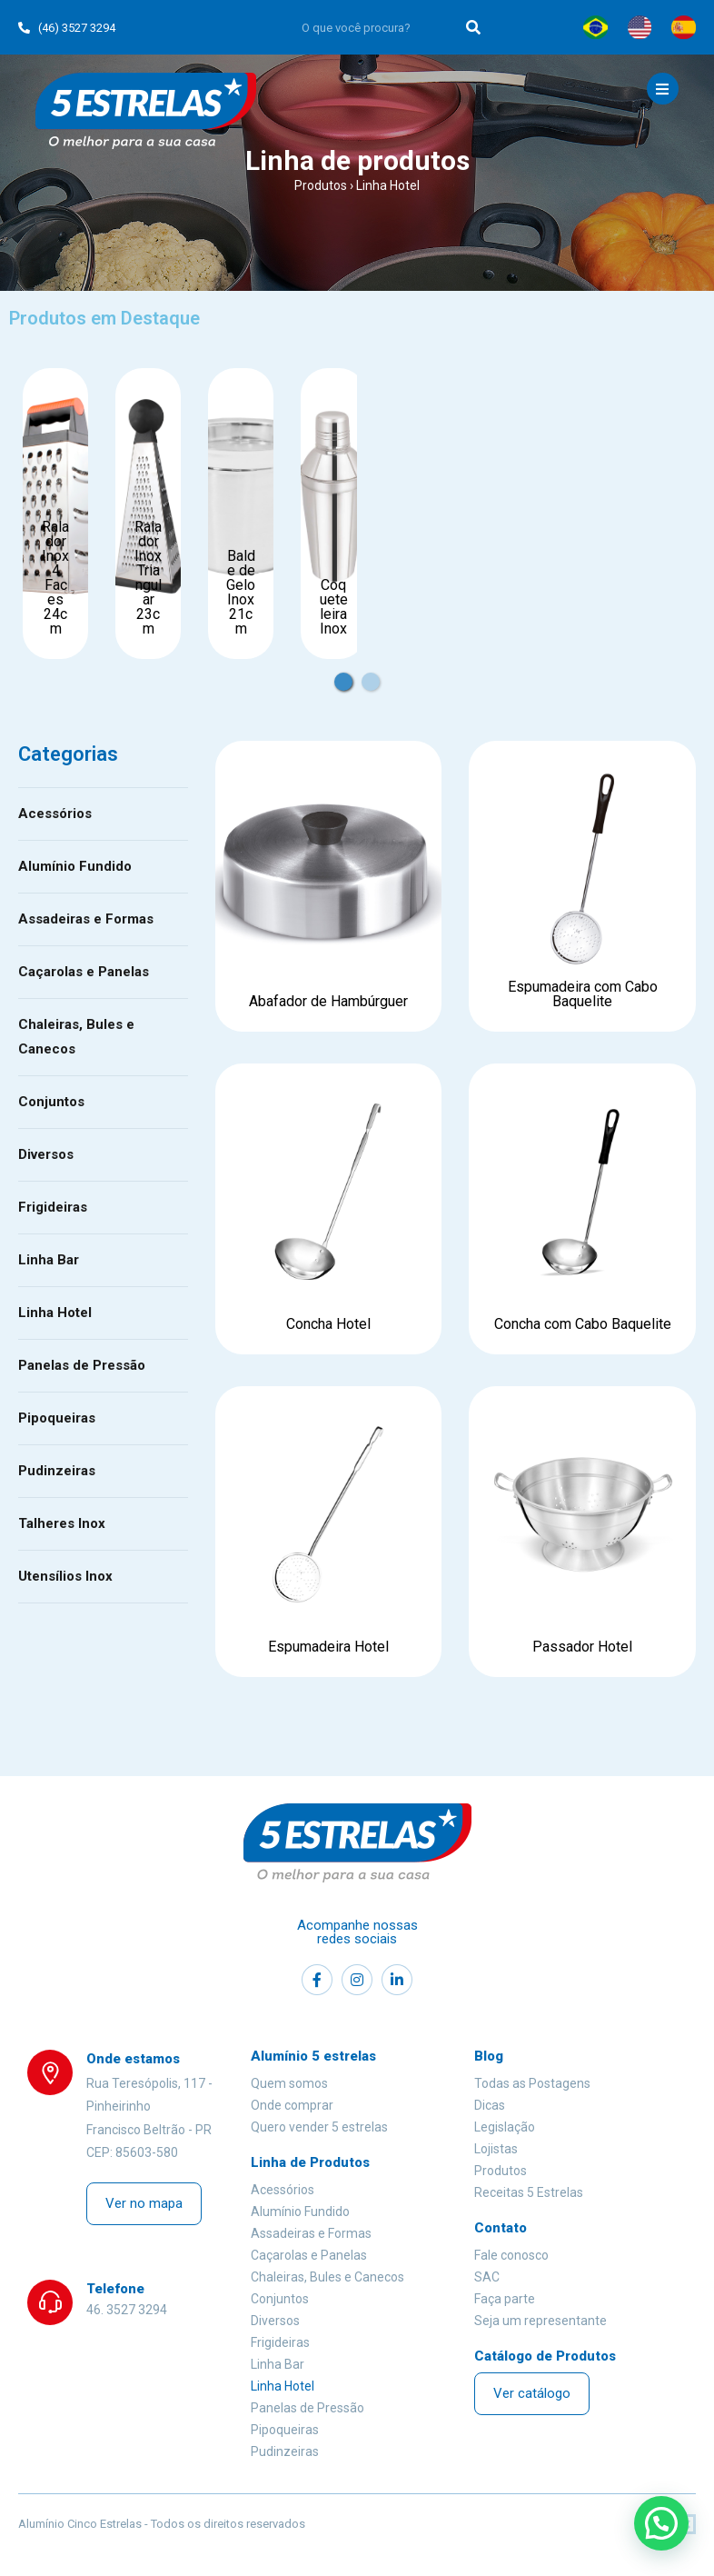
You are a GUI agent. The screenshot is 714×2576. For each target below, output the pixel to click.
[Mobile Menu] (663, 89)
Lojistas (496, 2149)
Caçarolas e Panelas (83, 972)
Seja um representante (540, 2320)
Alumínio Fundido (75, 866)
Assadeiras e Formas (86, 919)
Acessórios (55, 813)
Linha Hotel (55, 1312)
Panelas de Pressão (81, 1365)
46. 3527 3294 (126, 2309)
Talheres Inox (61, 1523)
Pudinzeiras (56, 1471)
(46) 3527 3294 (66, 28)
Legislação (504, 2127)
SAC (487, 2277)
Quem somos (289, 2083)
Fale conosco (511, 2255)
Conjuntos (51, 1101)
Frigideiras (52, 1207)
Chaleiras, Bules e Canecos (76, 1036)
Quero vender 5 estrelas (319, 2127)
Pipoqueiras (56, 1418)
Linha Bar (48, 1260)
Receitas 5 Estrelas (528, 2192)
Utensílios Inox (65, 1576)
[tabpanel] (55, 513)
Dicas (489, 2105)
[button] (144, 2203)
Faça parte (504, 2298)
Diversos (46, 1154)
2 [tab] (383, 673)
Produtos (320, 185)
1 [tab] (356, 673)
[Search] (474, 27)
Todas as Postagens (532, 2083)
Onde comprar (292, 2105)
